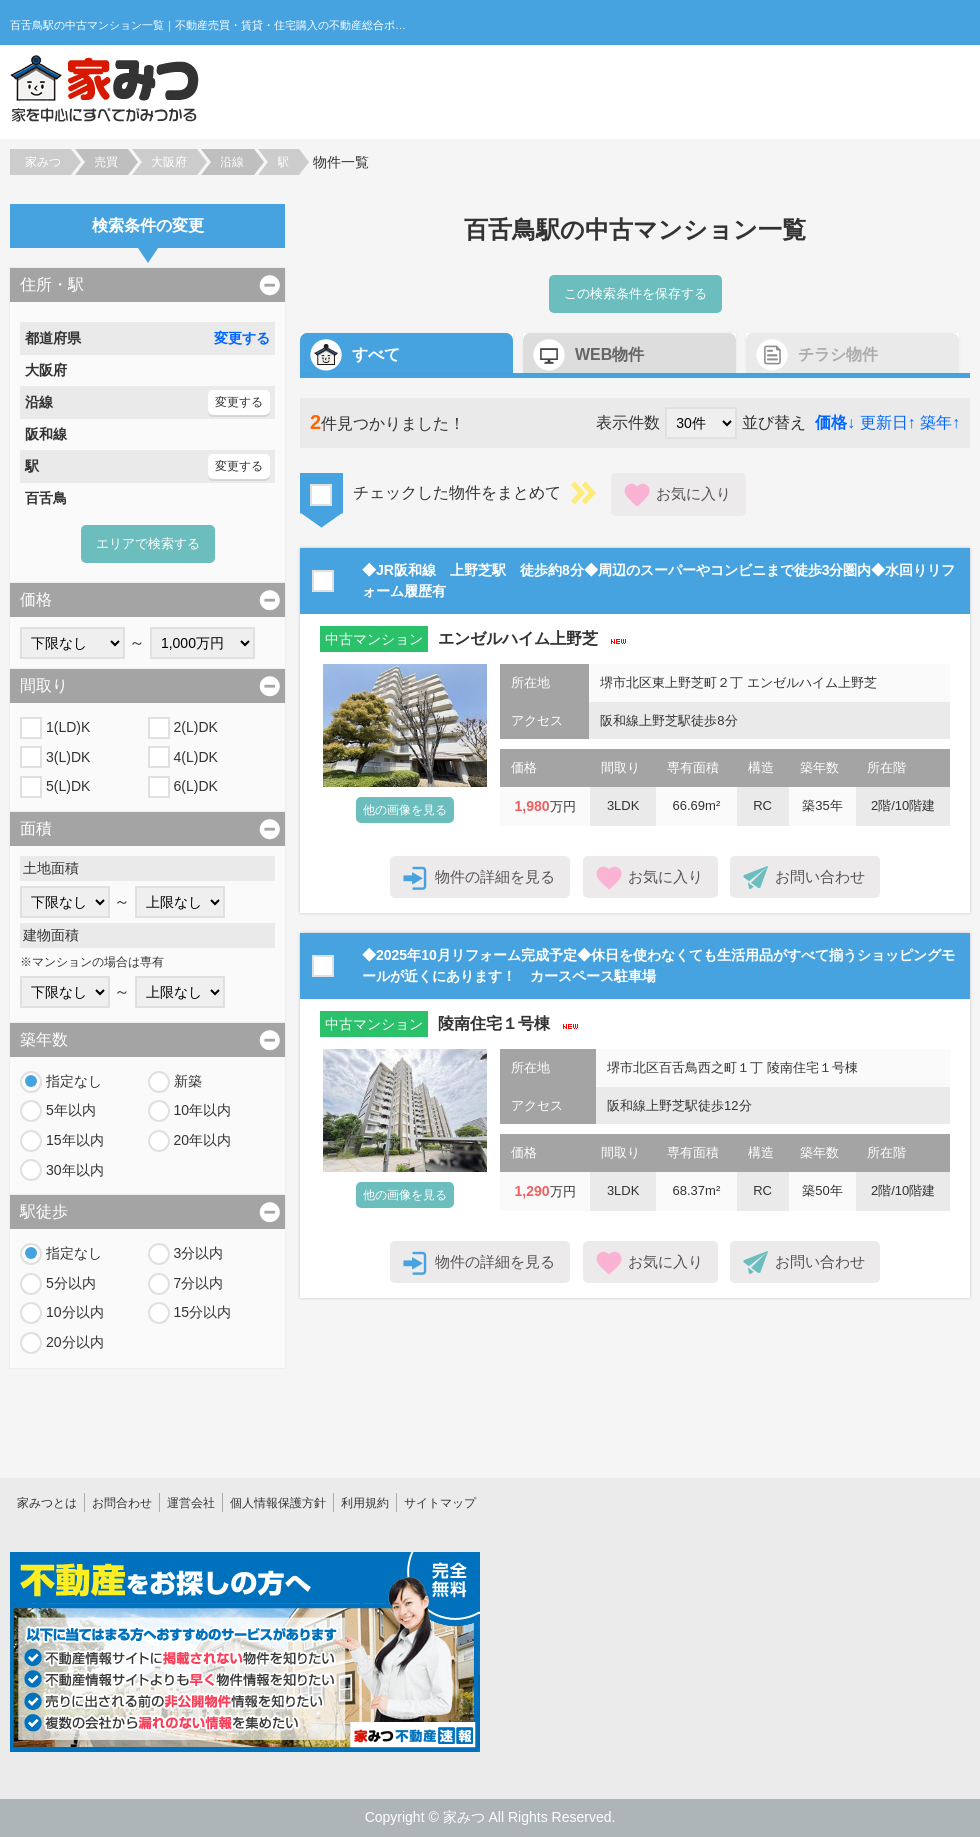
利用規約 (365, 1503)
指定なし (74, 1081)
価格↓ (835, 422)
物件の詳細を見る (495, 876)
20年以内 (203, 1140)
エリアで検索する (148, 543)
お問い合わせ (820, 876)
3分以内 (199, 1253)
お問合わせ (122, 1503)
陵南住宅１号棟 (494, 1023)
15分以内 (203, 1312)
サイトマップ (440, 1503)
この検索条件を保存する (635, 293)
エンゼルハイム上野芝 (518, 638)
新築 (188, 1081)
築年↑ (940, 422)
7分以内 (199, 1283)
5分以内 (71, 1283)
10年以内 (203, 1110)
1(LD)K (68, 727)
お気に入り (693, 493)
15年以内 (75, 1140)
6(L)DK (196, 786)
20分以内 (75, 1342)
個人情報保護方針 (278, 1503)
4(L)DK (196, 757)
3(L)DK (68, 757)
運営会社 (191, 1503)
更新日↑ (888, 422)
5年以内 (71, 1110)
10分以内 (75, 1312)
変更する (242, 338)
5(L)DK (68, 786)
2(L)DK (196, 727)
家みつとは (47, 1503)
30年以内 (75, 1170)
